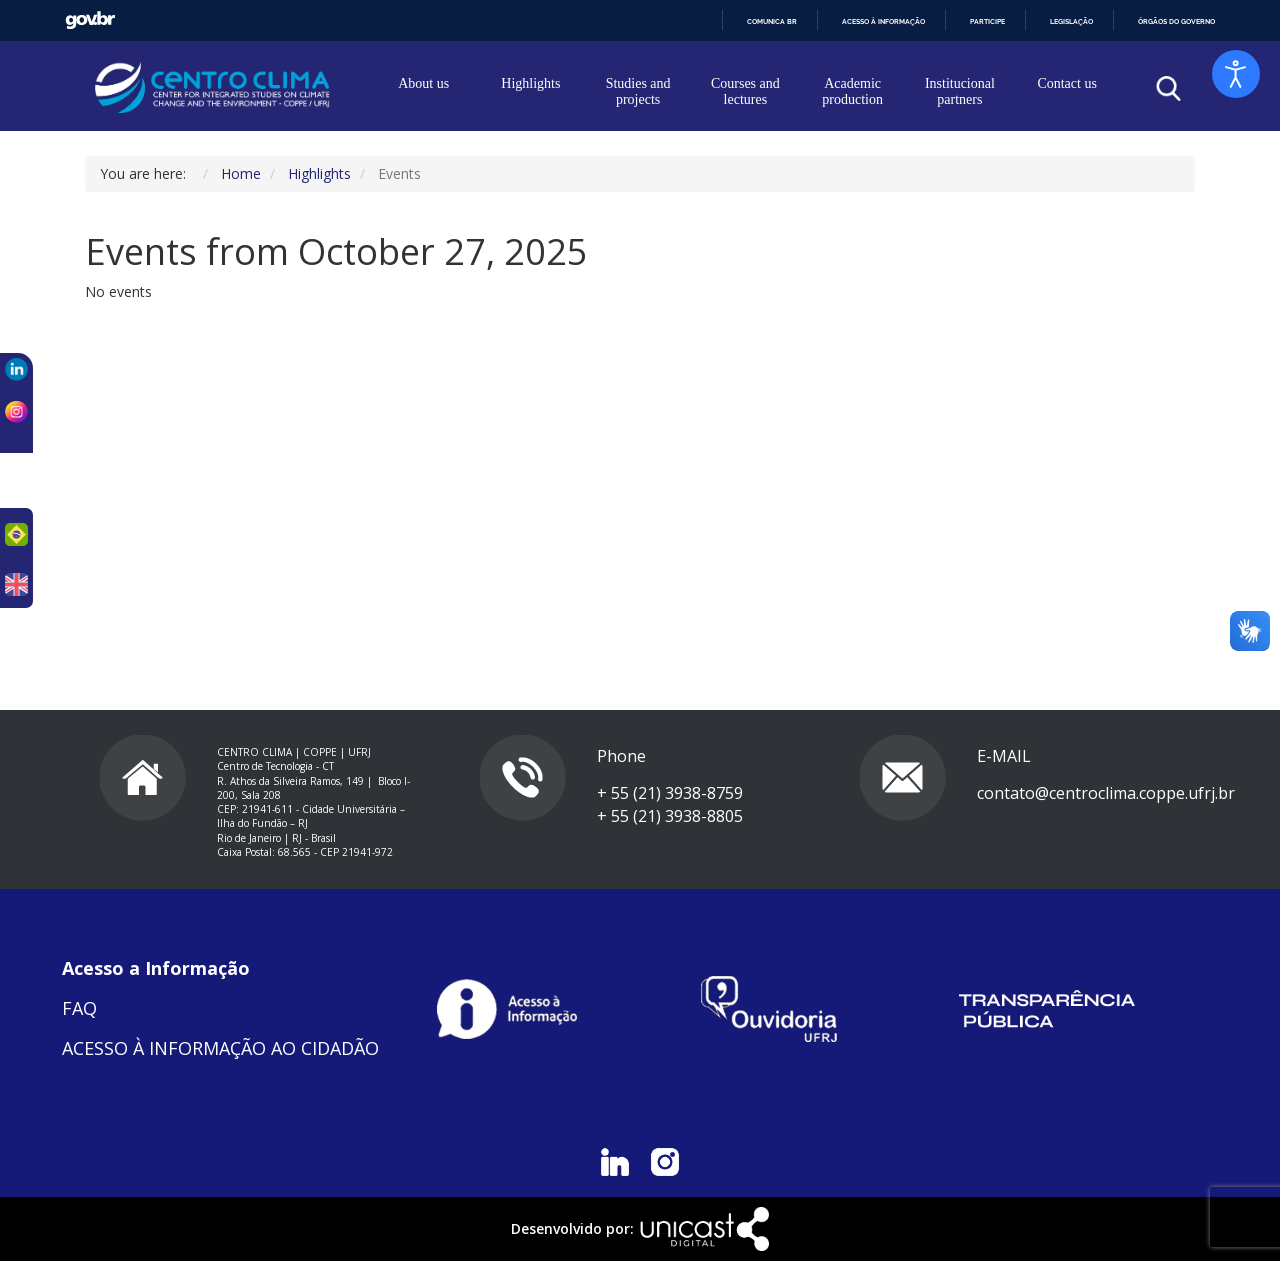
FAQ (79, 1008)
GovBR (90, 20)
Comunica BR (772, 21)
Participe (987, 21)
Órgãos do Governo (1176, 21)
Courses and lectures (745, 91)
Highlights (530, 83)
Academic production (852, 91)
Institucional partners (960, 91)
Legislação (1071, 21)
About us (423, 83)
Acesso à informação (883, 21)
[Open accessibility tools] (1236, 74)
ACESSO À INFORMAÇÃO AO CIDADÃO (220, 1048)
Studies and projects (638, 91)
